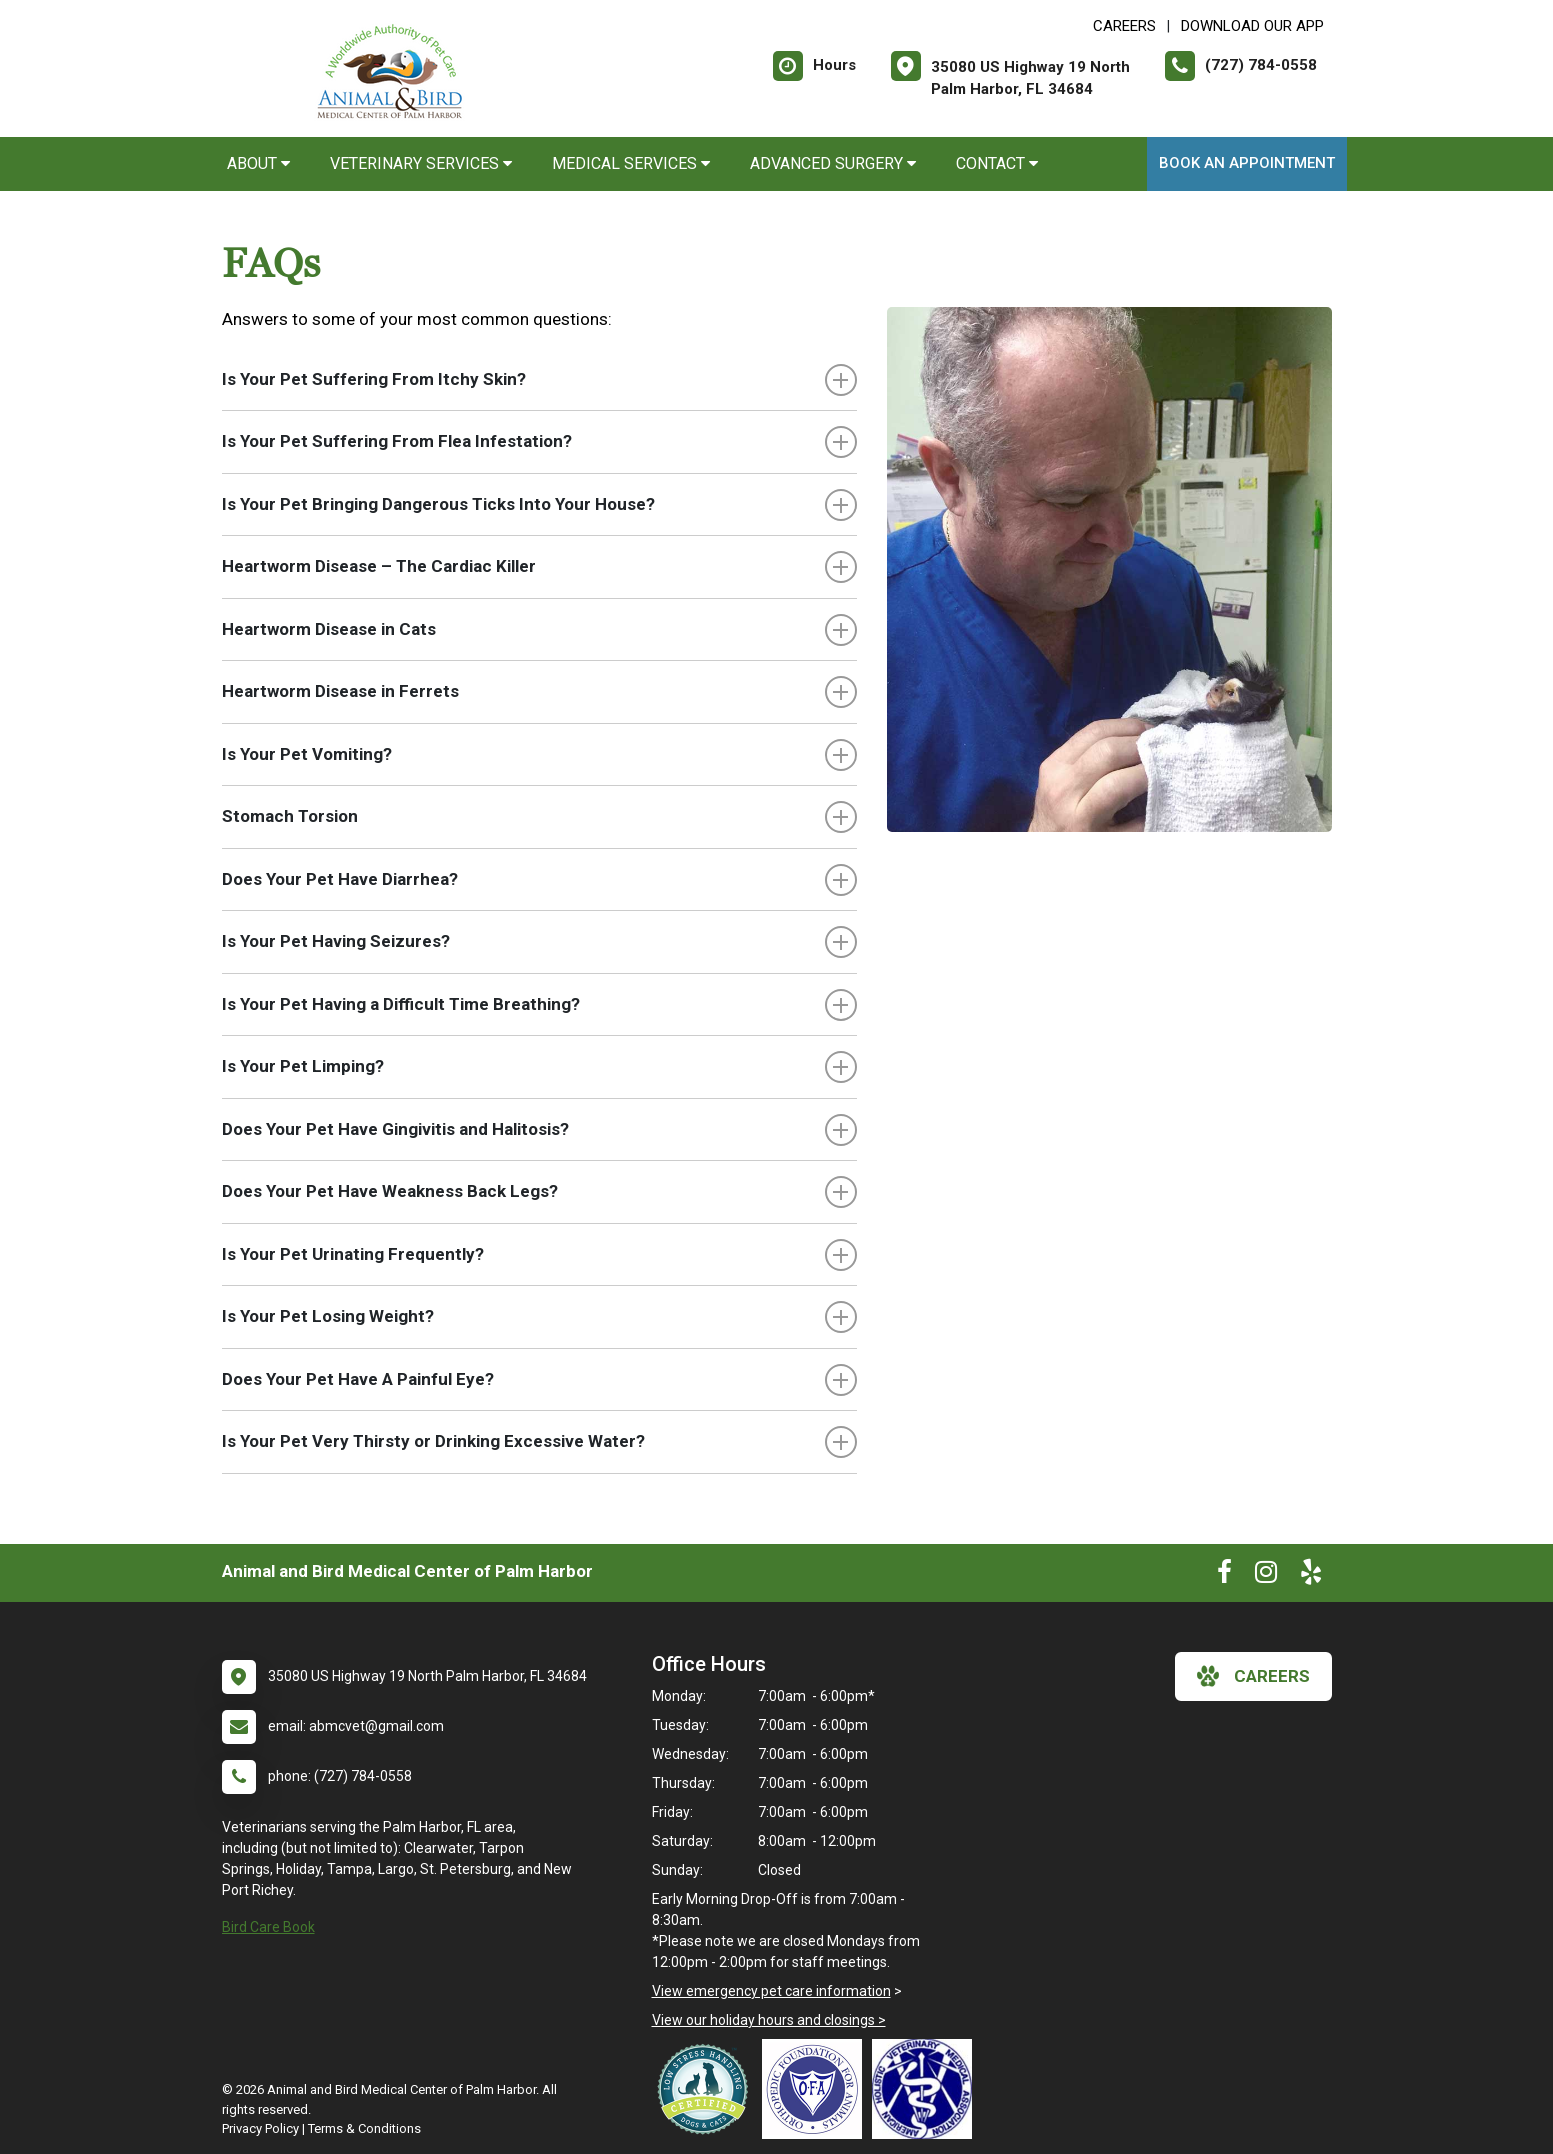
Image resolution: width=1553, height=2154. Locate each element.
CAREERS (1124, 26)
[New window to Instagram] (1266, 1576)
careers (1253, 1676)
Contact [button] (997, 163)
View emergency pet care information (771, 1991)
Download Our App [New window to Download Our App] (1252, 26)
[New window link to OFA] (817, 2089)
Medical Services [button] (631, 163)
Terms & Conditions (364, 2128)
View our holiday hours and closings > (769, 2020)
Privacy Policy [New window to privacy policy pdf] (260, 2128)
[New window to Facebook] (1224, 1576)
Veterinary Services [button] (421, 163)
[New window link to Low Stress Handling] (707, 2089)
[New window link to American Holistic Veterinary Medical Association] (927, 2089)
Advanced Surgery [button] (833, 163)
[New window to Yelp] (1311, 1576)
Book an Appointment (1247, 163)
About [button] (258, 163)
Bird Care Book (268, 1927)
